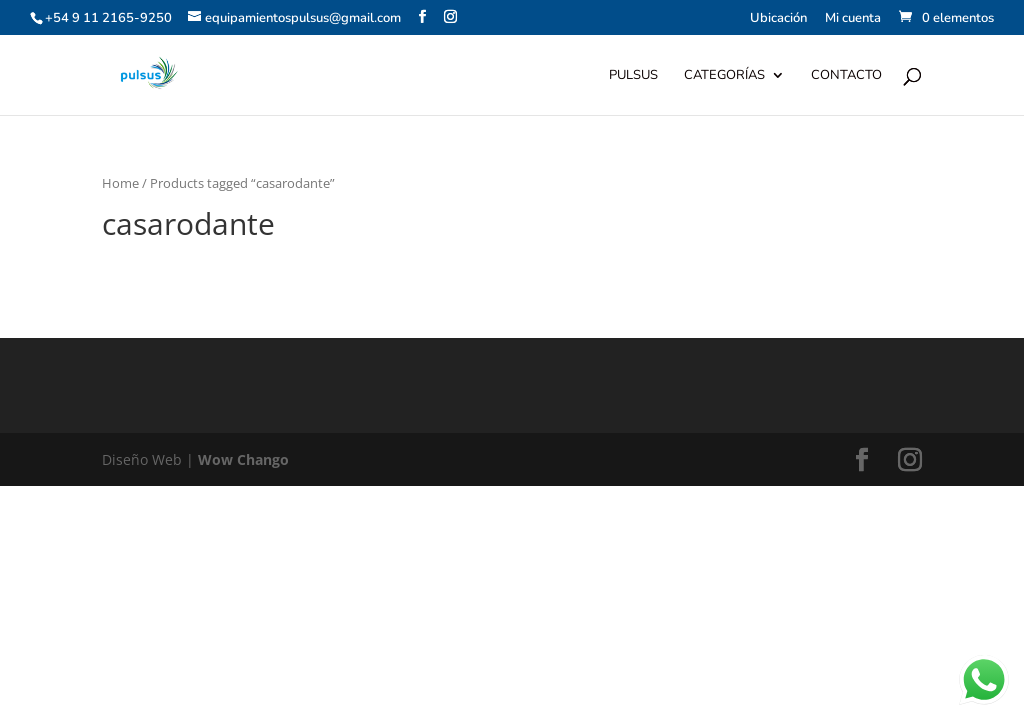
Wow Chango (243, 459)
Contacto (846, 76)
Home (120, 183)
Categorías (724, 76)
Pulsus (633, 76)
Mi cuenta (853, 19)
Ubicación (778, 19)
